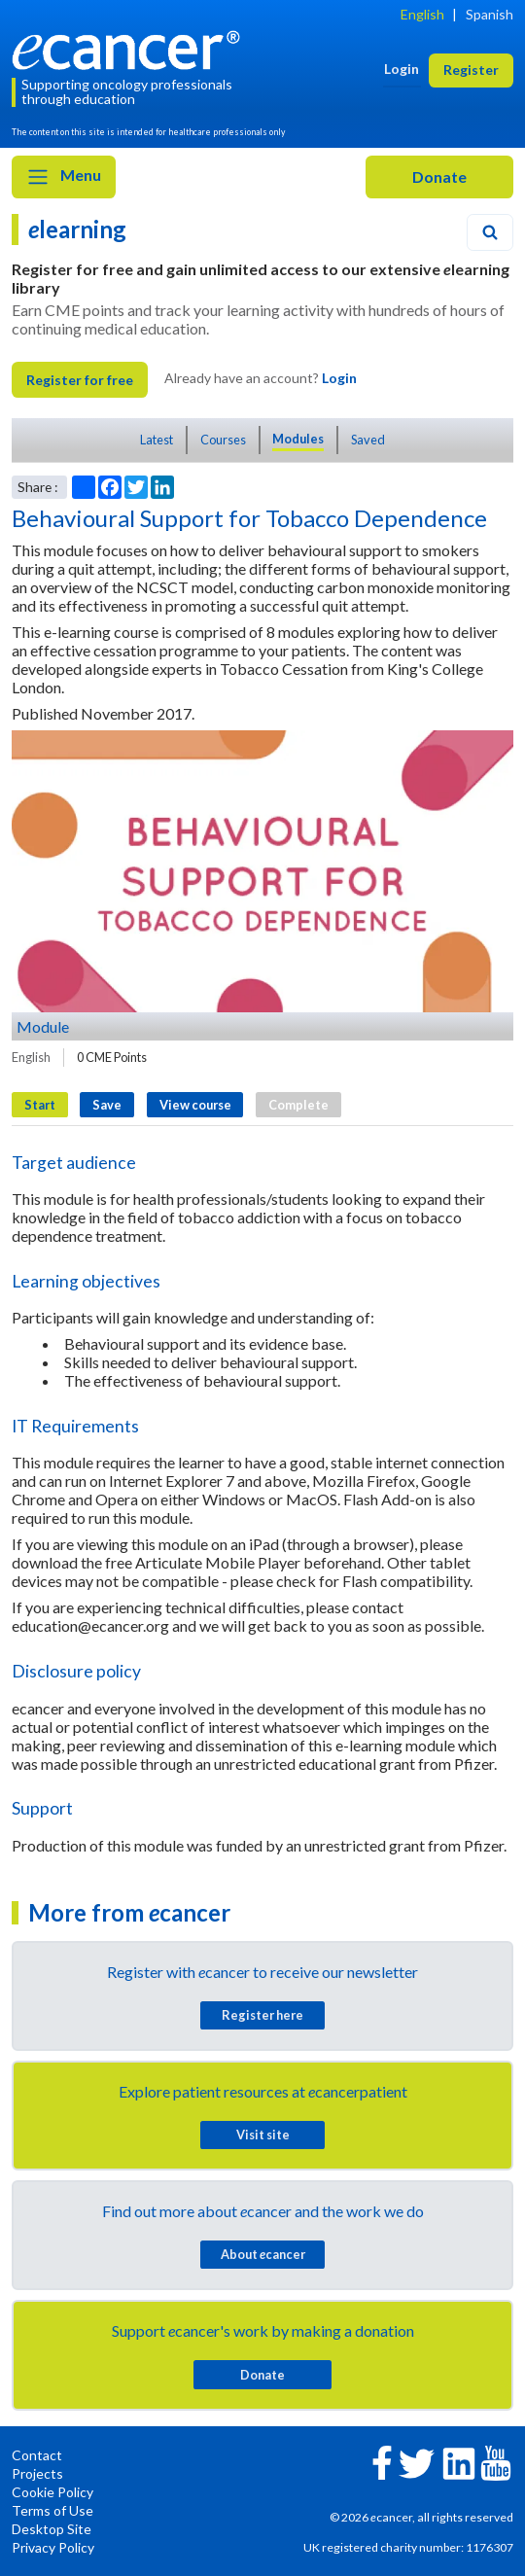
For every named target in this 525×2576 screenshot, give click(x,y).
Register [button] (471, 69)
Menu (63, 177)
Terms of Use (52, 2510)
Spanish (489, 14)
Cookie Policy (52, 2492)
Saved (368, 439)
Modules (298, 438)
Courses (223, 439)
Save (107, 1104)
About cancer (263, 2254)
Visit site (263, 2134)
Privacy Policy (53, 2547)
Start (39, 1104)
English (422, 14)
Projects (37, 2473)
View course (195, 1104)
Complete (298, 1104)
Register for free (79, 379)
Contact (37, 2455)
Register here (262, 2015)
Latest (156, 439)
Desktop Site (51, 2529)
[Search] (490, 232)
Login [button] (401, 68)
